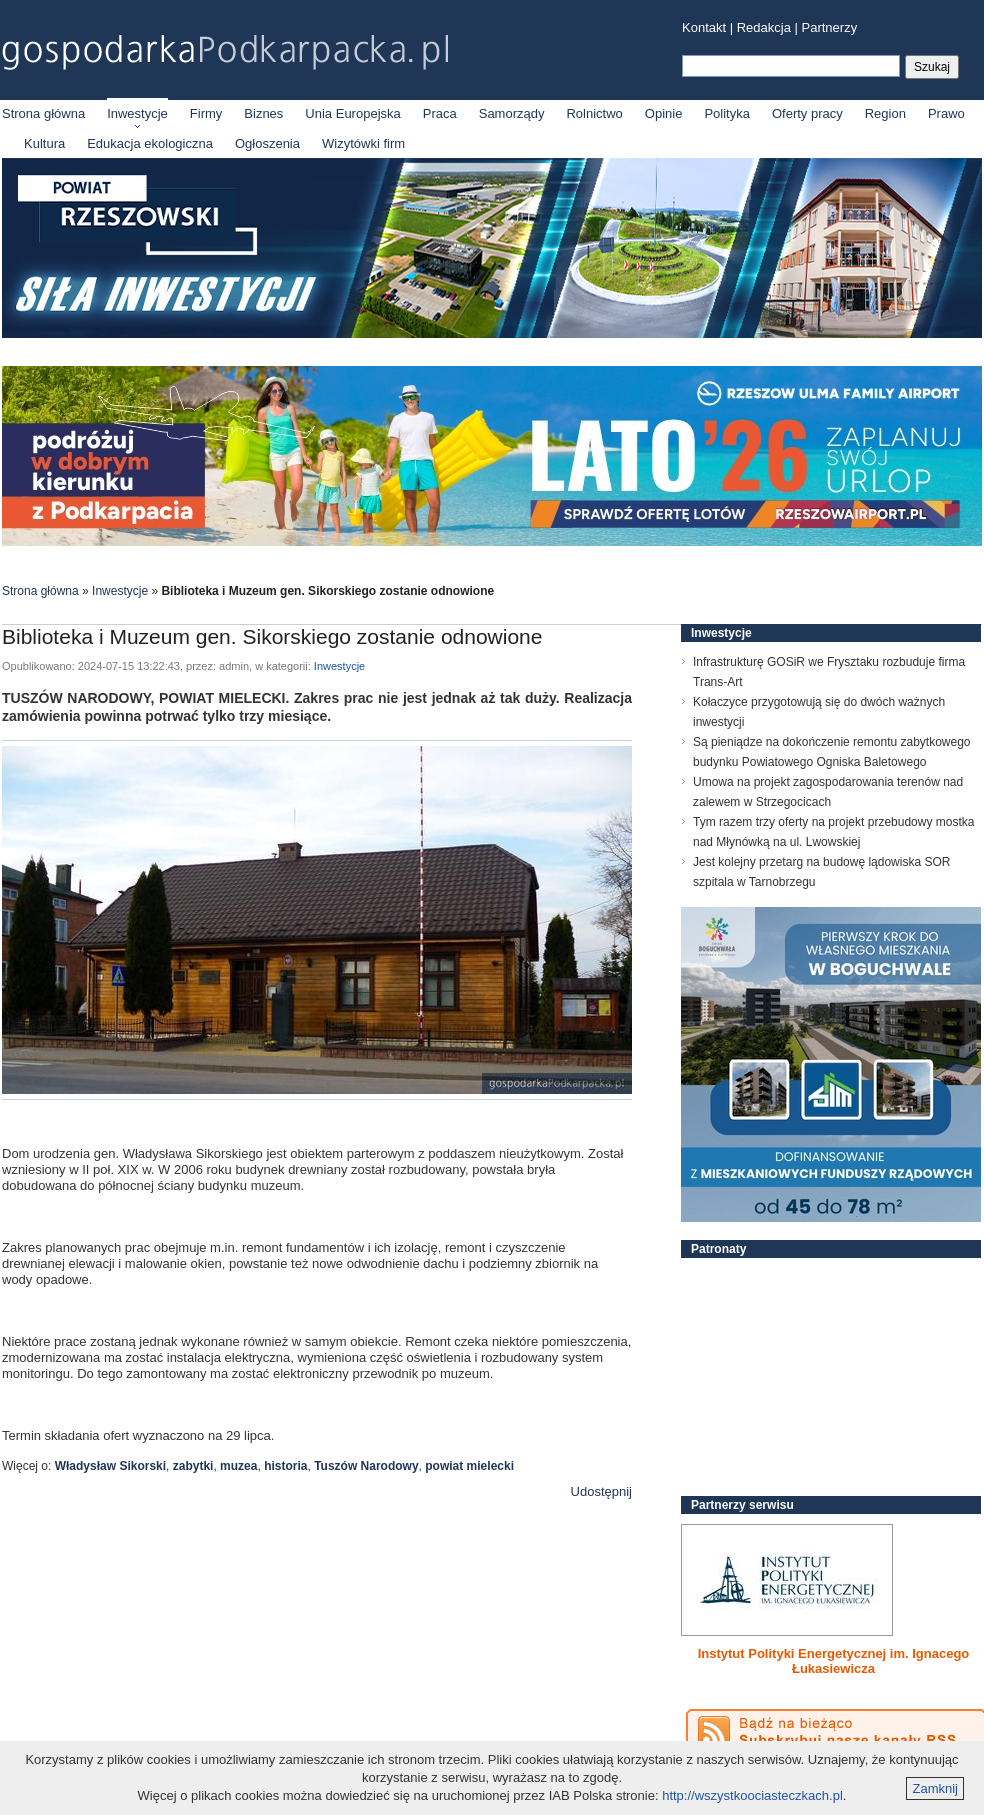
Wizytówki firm (363, 143)
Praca (440, 113)
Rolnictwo (594, 113)
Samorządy (512, 113)
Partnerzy (830, 27)
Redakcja (764, 27)
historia (285, 1466)
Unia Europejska (352, 113)
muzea (238, 1466)
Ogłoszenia (267, 143)
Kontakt (704, 27)
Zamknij (935, 1788)
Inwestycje (137, 113)
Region (885, 113)
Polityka (727, 113)
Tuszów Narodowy (366, 1466)
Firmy (206, 113)
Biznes (263, 113)
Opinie (664, 113)
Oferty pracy (807, 113)
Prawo (946, 113)
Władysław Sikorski (110, 1466)
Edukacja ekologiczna (150, 143)
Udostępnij (601, 1491)
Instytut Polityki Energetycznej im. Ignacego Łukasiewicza (834, 1661)
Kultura (44, 143)
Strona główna (43, 113)
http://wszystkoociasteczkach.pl (752, 1795)
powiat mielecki (469, 1466)
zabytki (193, 1466)
